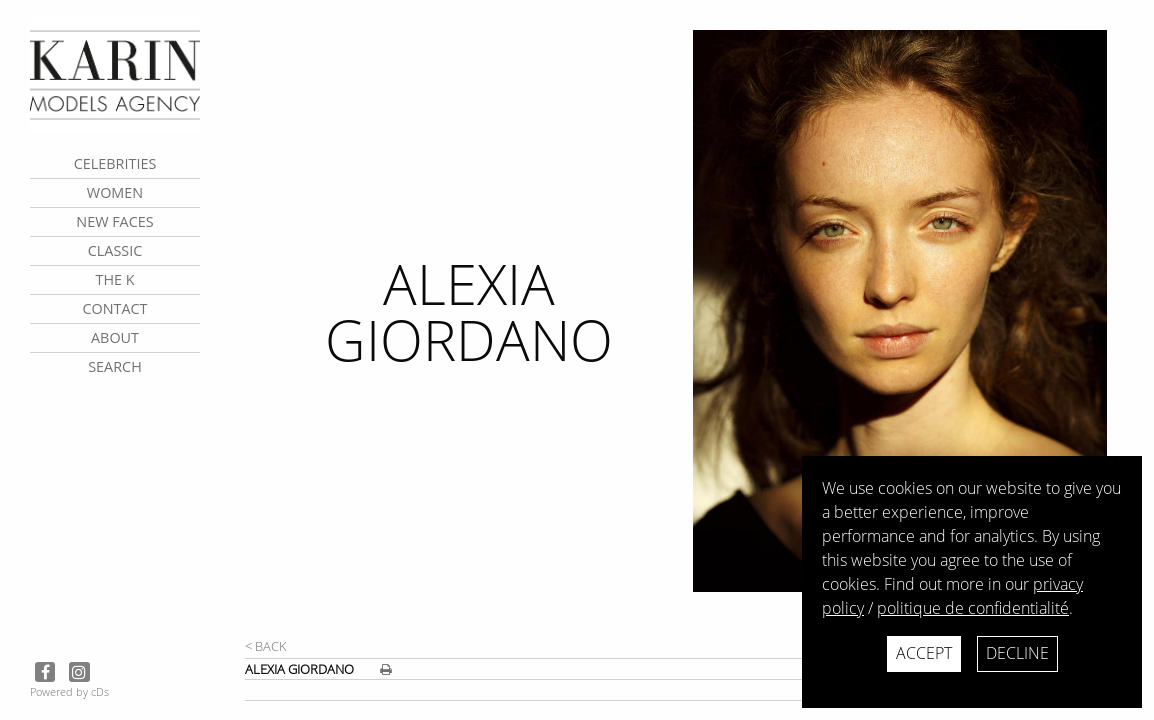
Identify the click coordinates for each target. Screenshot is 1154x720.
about (115, 337)
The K (114, 279)
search (115, 366)
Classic (115, 250)
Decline (1017, 653)
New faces (114, 221)
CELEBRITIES (115, 163)
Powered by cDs (69, 691)
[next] (915, 332)
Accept (924, 653)
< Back (266, 646)
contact (114, 308)
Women (115, 192)
